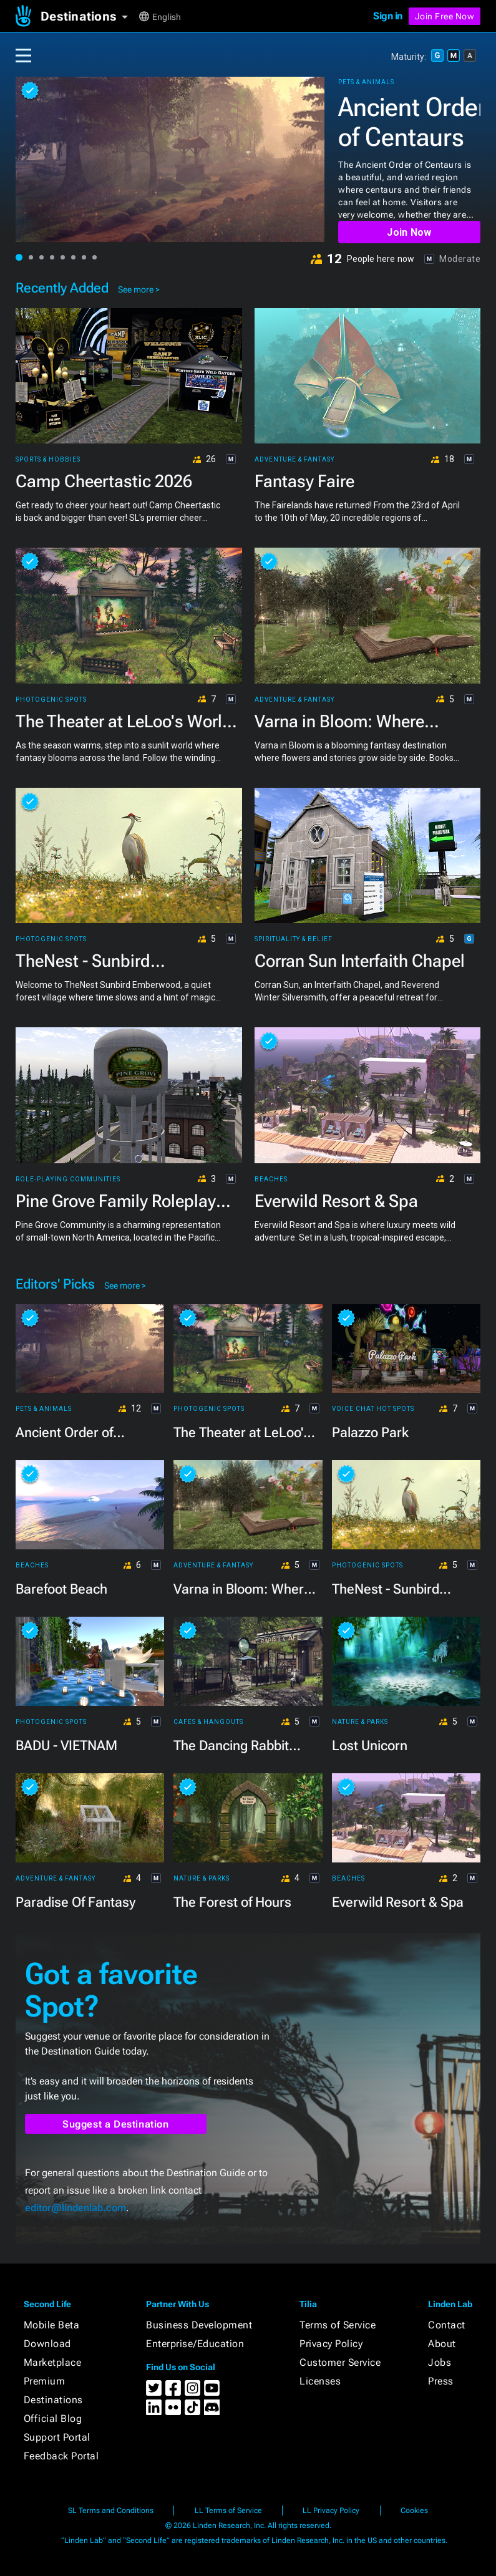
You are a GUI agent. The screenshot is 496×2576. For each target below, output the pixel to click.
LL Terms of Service (228, 2510)
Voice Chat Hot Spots (373, 1409)
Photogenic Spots (51, 699)
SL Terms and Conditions (110, 2510)
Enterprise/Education (195, 2344)
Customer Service (340, 2362)
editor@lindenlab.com (75, 2208)
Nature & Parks (360, 1722)
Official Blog (53, 2418)
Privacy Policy (330, 2344)
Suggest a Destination (115, 2124)
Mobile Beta (52, 2325)
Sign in (387, 16)
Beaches (271, 1179)
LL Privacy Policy (331, 2510)
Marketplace (53, 2362)
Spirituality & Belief (294, 939)
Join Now (409, 232)
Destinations (53, 2400)
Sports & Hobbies (48, 459)
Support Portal (57, 2437)
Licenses (320, 2381)
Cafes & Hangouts (208, 1722)
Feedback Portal (61, 2456)
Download (47, 2344)
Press (441, 2381)
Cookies (414, 2510)
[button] (89, 16)
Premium (45, 2381)
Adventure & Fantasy (294, 459)
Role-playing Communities (68, 1179)
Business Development (199, 2325)
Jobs (439, 2362)
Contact (446, 2325)
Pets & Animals (366, 82)
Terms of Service (337, 2325)
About (442, 2344)
